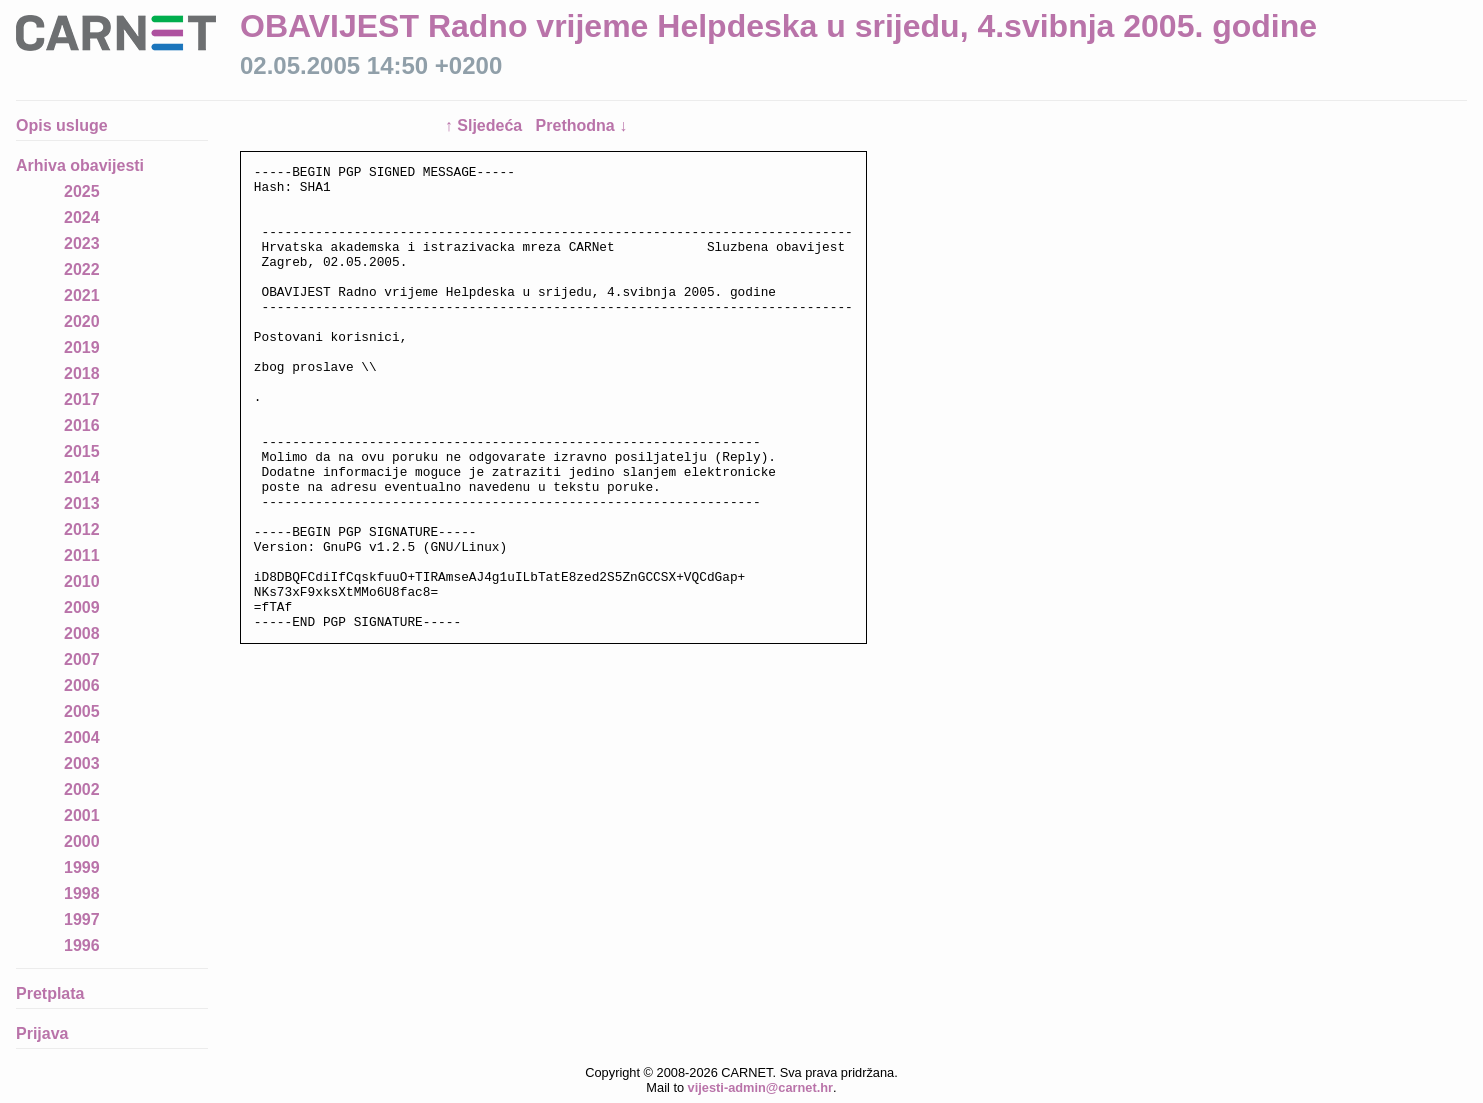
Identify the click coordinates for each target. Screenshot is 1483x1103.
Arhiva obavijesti (80, 165)
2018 (82, 373)
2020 (82, 321)
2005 (82, 711)
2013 (82, 503)
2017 (82, 399)
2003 (82, 763)
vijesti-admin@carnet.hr (760, 1087)
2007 (82, 659)
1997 (82, 919)
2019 (82, 347)
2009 (82, 607)
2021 (82, 295)
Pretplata (50, 993)
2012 (82, 529)
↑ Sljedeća (486, 125)
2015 (82, 451)
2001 (82, 815)
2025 (82, 191)
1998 (82, 893)
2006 (82, 685)
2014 (82, 477)
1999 (82, 867)
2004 (82, 737)
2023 (82, 243)
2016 (82, 425)
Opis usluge (62, 125)
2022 (82, 269)
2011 (82, 555)
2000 (82, 841)
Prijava (42, 1033)
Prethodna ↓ (582, 125)
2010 (82, 581)
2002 (82, 789)
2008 (82, 633)
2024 (82, 217)
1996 (82, 945)
